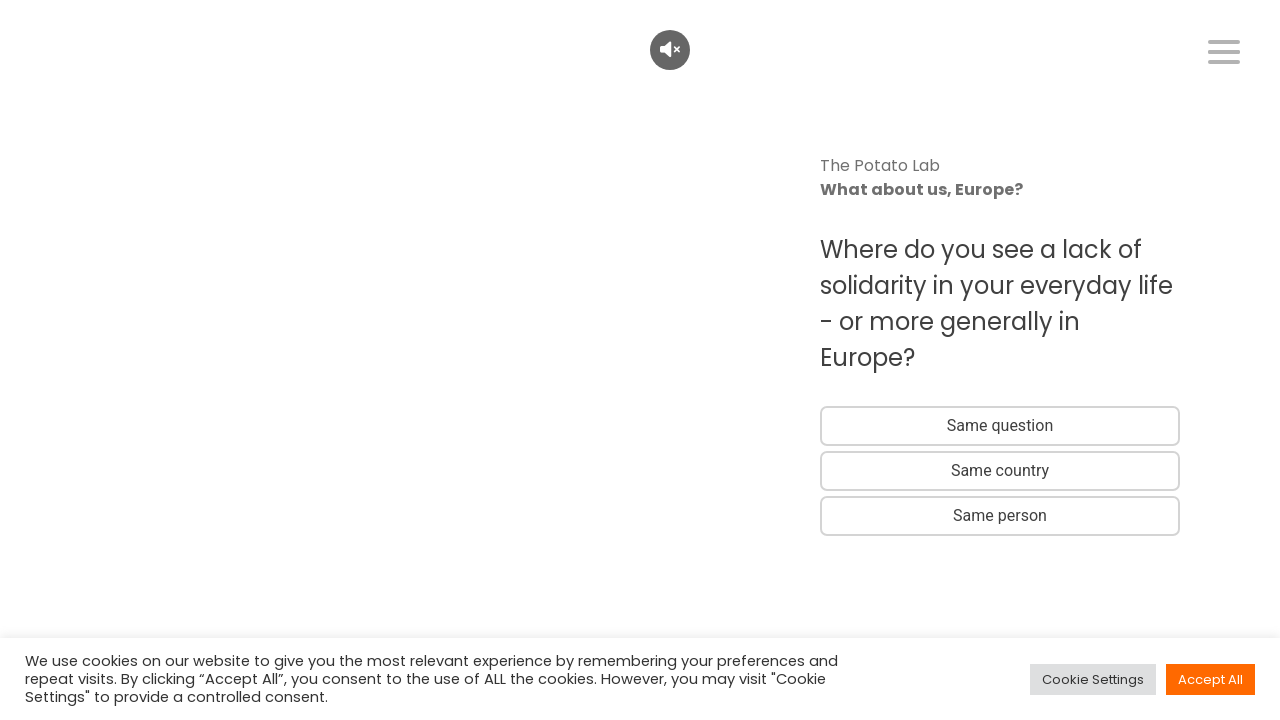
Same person (1000, 515)
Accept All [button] (1210, 679)
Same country (1000, 470)
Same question (1000, 425)
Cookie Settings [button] (1093, 679)
